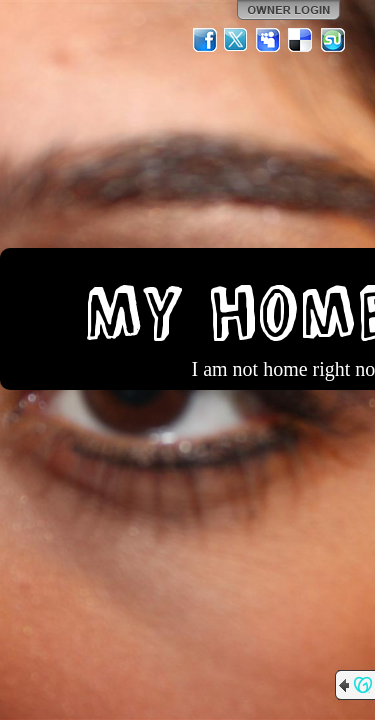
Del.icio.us (301, 40)
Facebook (205, 40)
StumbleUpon (333, 40)
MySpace (269, 40)
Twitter (237, 40)
